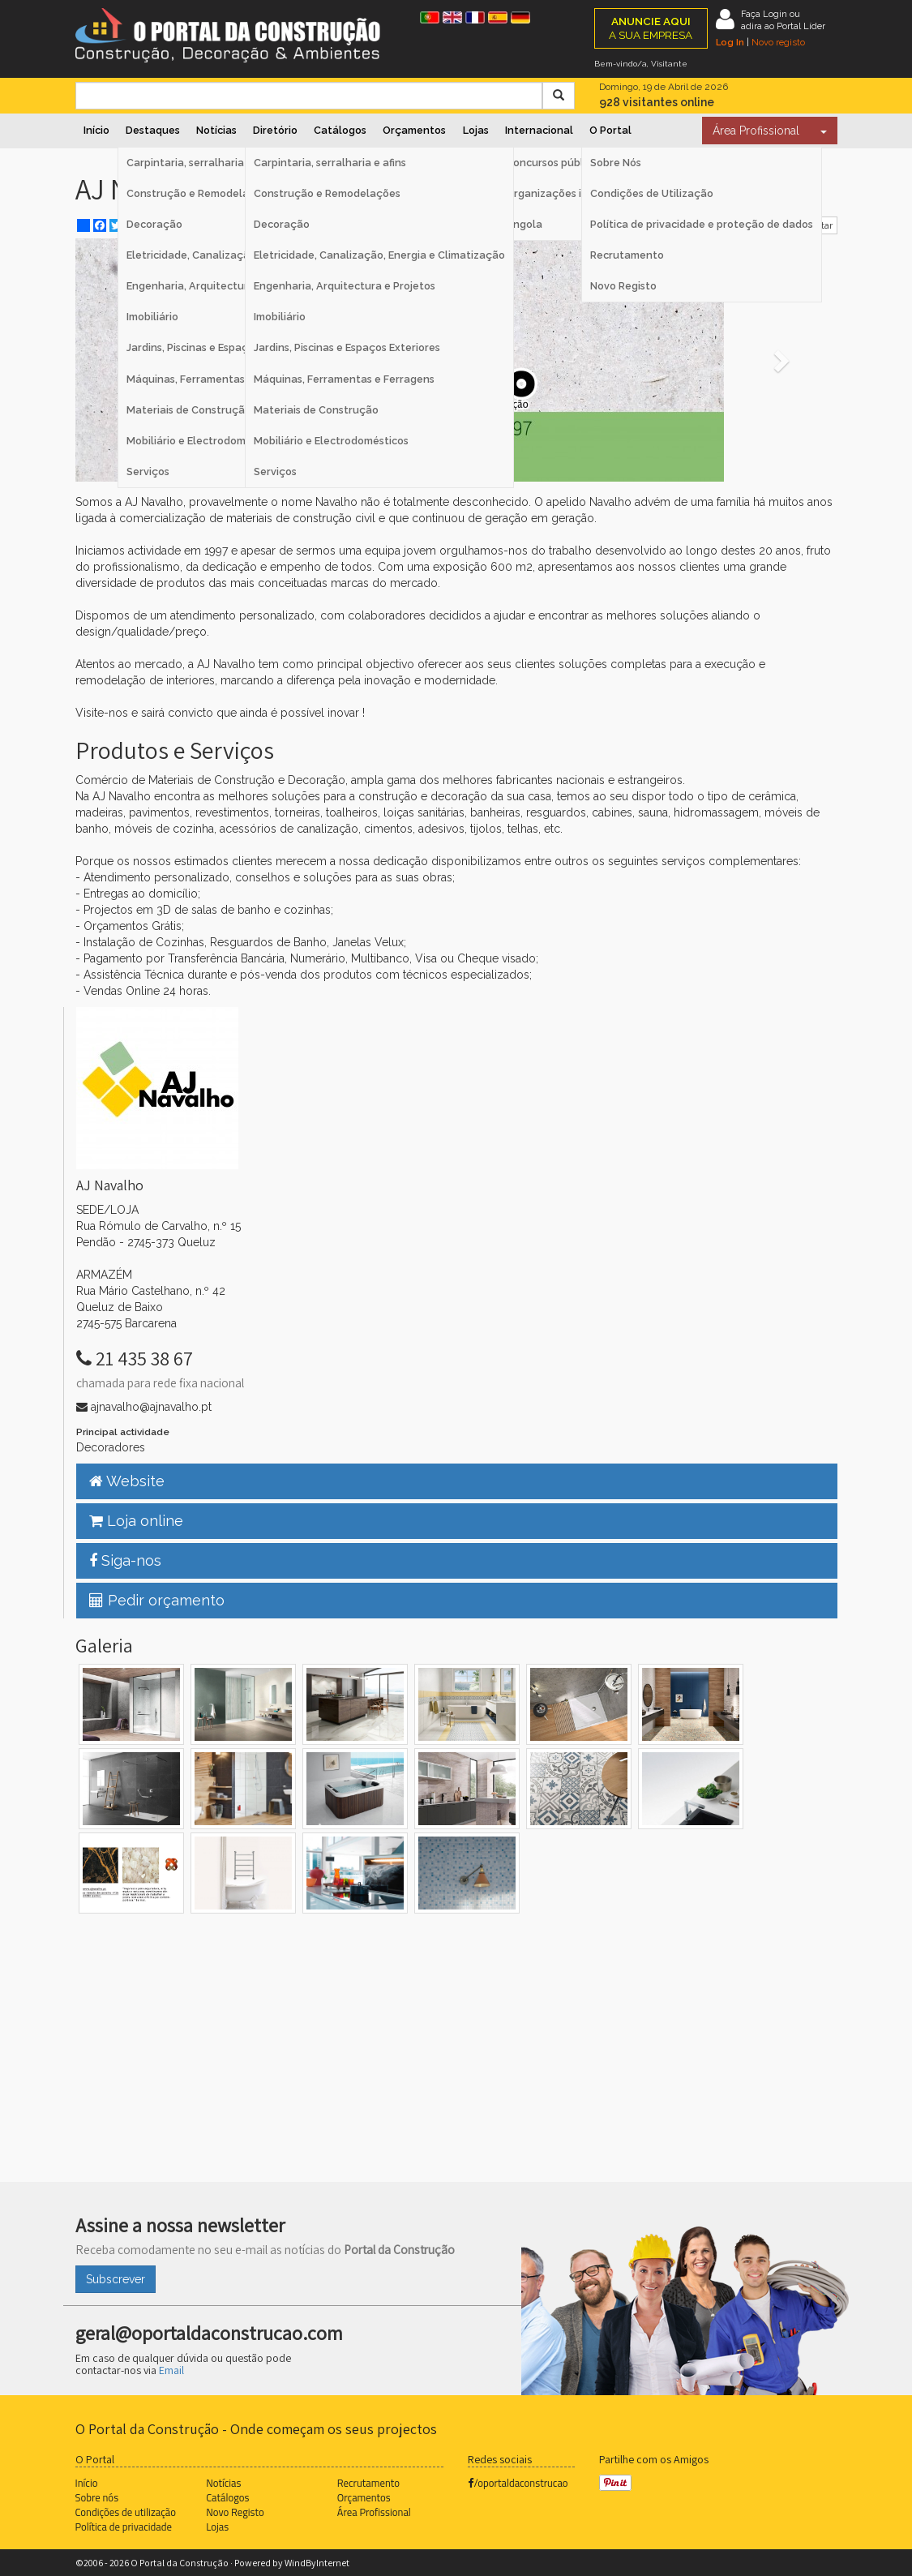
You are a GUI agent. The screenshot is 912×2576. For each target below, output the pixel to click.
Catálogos (340, 130)
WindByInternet (317, 2563)
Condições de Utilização (651, 193)
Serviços (275, 471)
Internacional (539, 130)
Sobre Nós (615, 162)
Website (127, 1480)
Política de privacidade (123, 2526)
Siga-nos (125, 1560)
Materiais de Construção (316, 410)
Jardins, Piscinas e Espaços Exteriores (347, 347)
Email (171, 2370)
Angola (524, 224)
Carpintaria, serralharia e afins (330, 162)
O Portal (610, 130)
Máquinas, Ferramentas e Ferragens (344, 379)
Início (96, 130)
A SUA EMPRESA (650, 28)
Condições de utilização (125, 2512)
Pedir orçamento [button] (157, 1600)
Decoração (282, 224)
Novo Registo (623, 286)
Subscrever (115, 2279)
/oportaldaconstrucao (517, 2483)
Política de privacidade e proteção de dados (701, 224)
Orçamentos (414, 130)
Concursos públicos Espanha (577, 162)
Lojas (476, 130)
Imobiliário (280, 317)
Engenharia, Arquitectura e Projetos (344, 286)
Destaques (153, 130)
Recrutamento (627, 255)
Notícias (216, 130)
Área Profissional (756, 130)
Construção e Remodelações (327, 193)
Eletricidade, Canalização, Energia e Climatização (379, 255)
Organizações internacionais (578, 193)
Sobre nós (97, 2497)
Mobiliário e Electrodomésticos (331, 441)
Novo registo (778, 42)
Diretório (275, 130)
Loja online (136, 1520)
